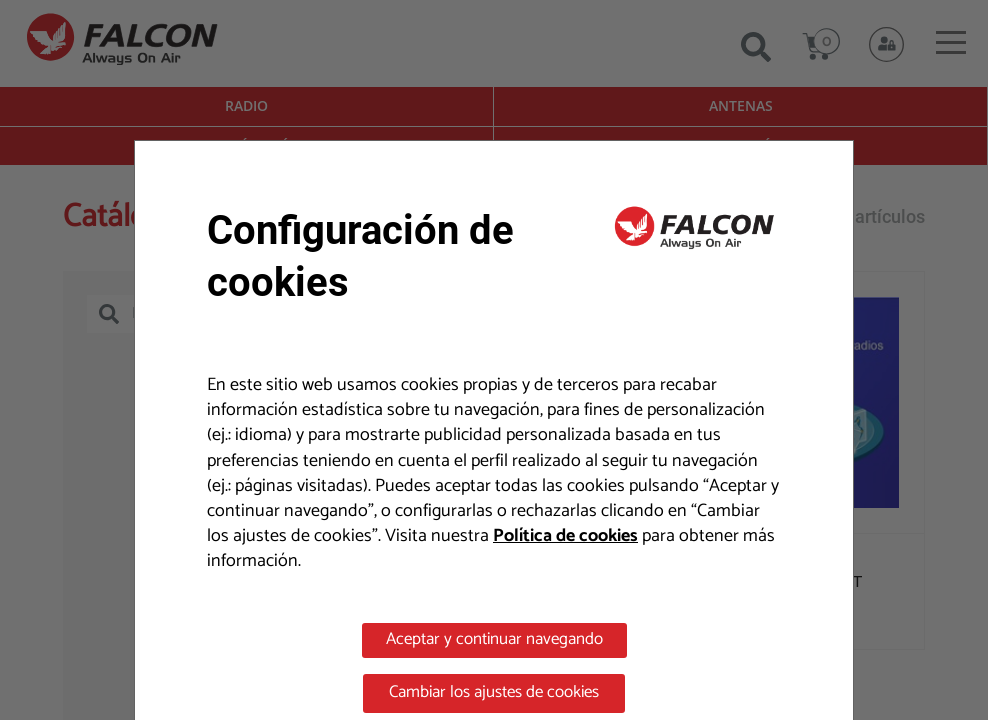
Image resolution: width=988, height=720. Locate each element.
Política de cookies (565, 536)
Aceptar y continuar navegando (494, 639)
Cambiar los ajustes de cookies (494, 692)
